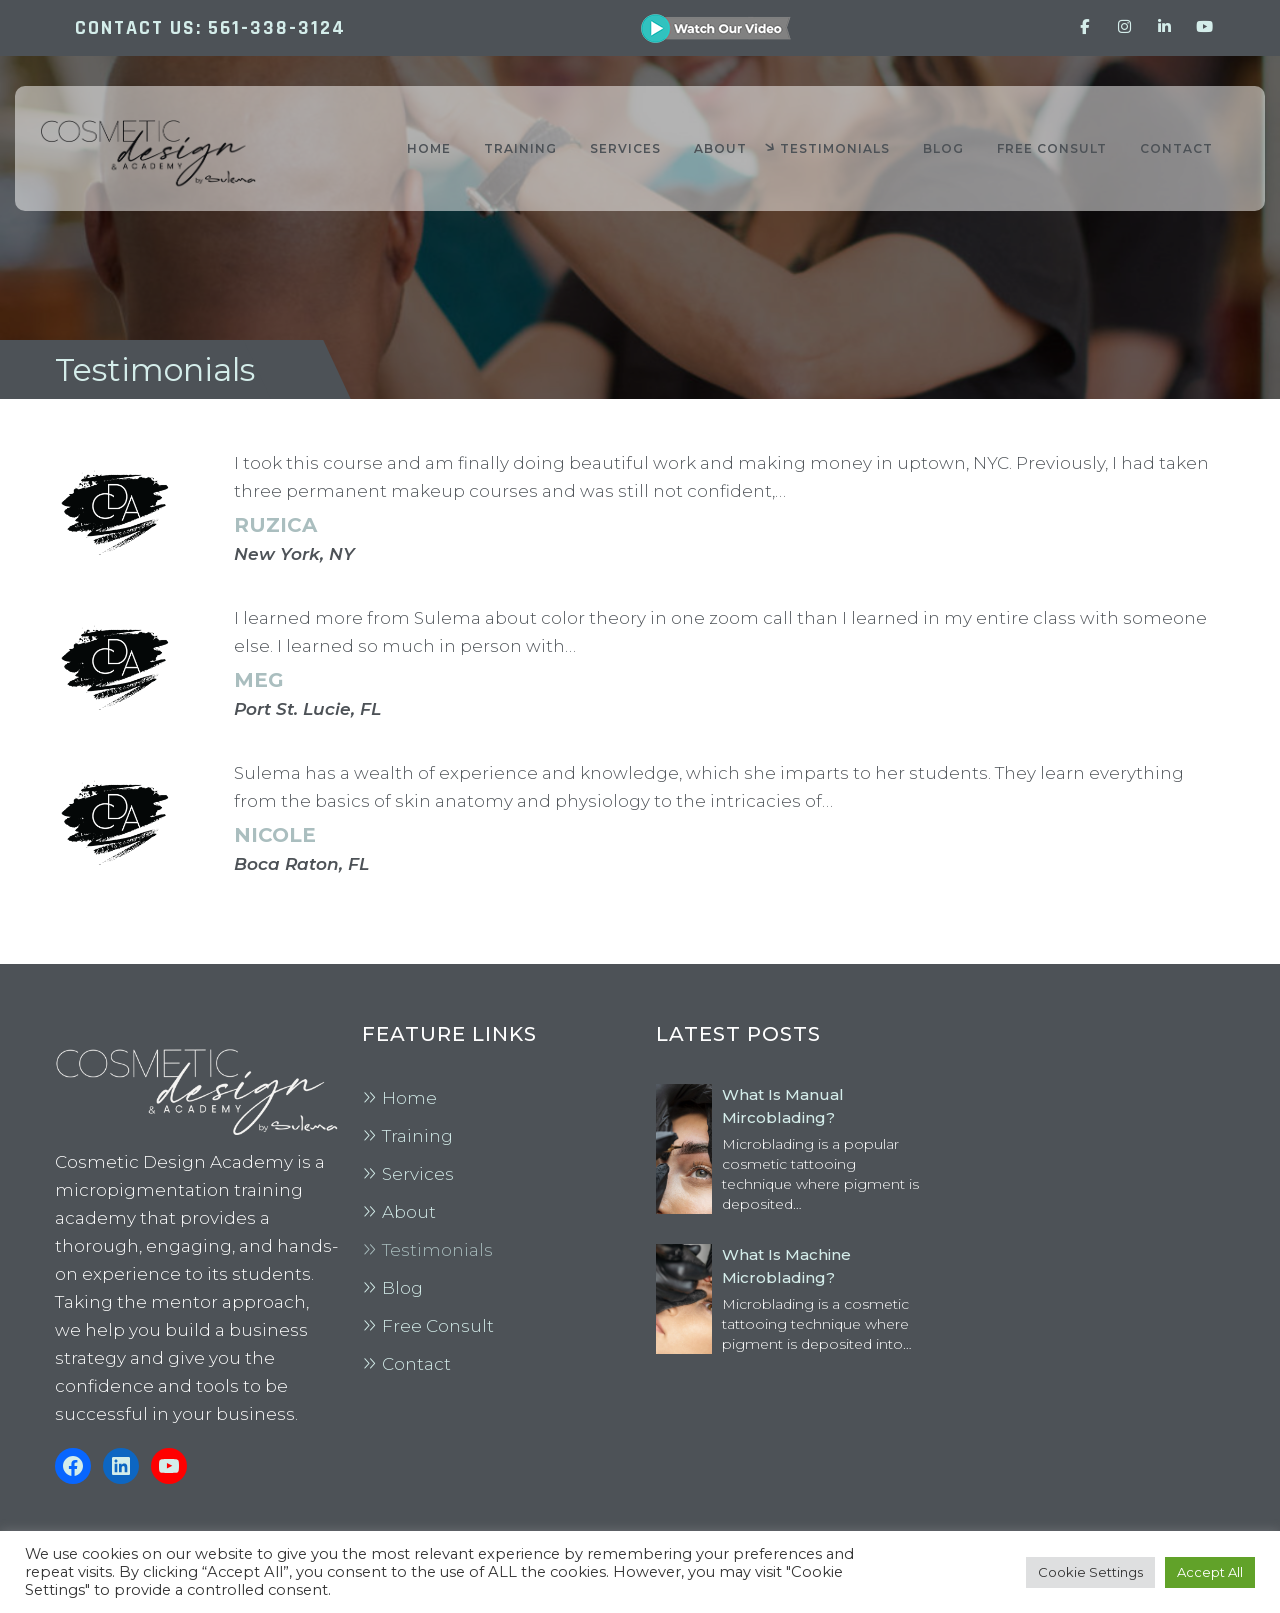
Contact (416, 1364)
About (409, 1212)
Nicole (275, 835)
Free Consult (438, 1326)
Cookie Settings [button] (1090, 1572)
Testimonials (437, 1250)
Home (409, 1098)
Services (418, 1174)
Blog (402, 1288)
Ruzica (275, 525)
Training (417, 1136)
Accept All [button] (1210, 1572)
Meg (259, 680)
